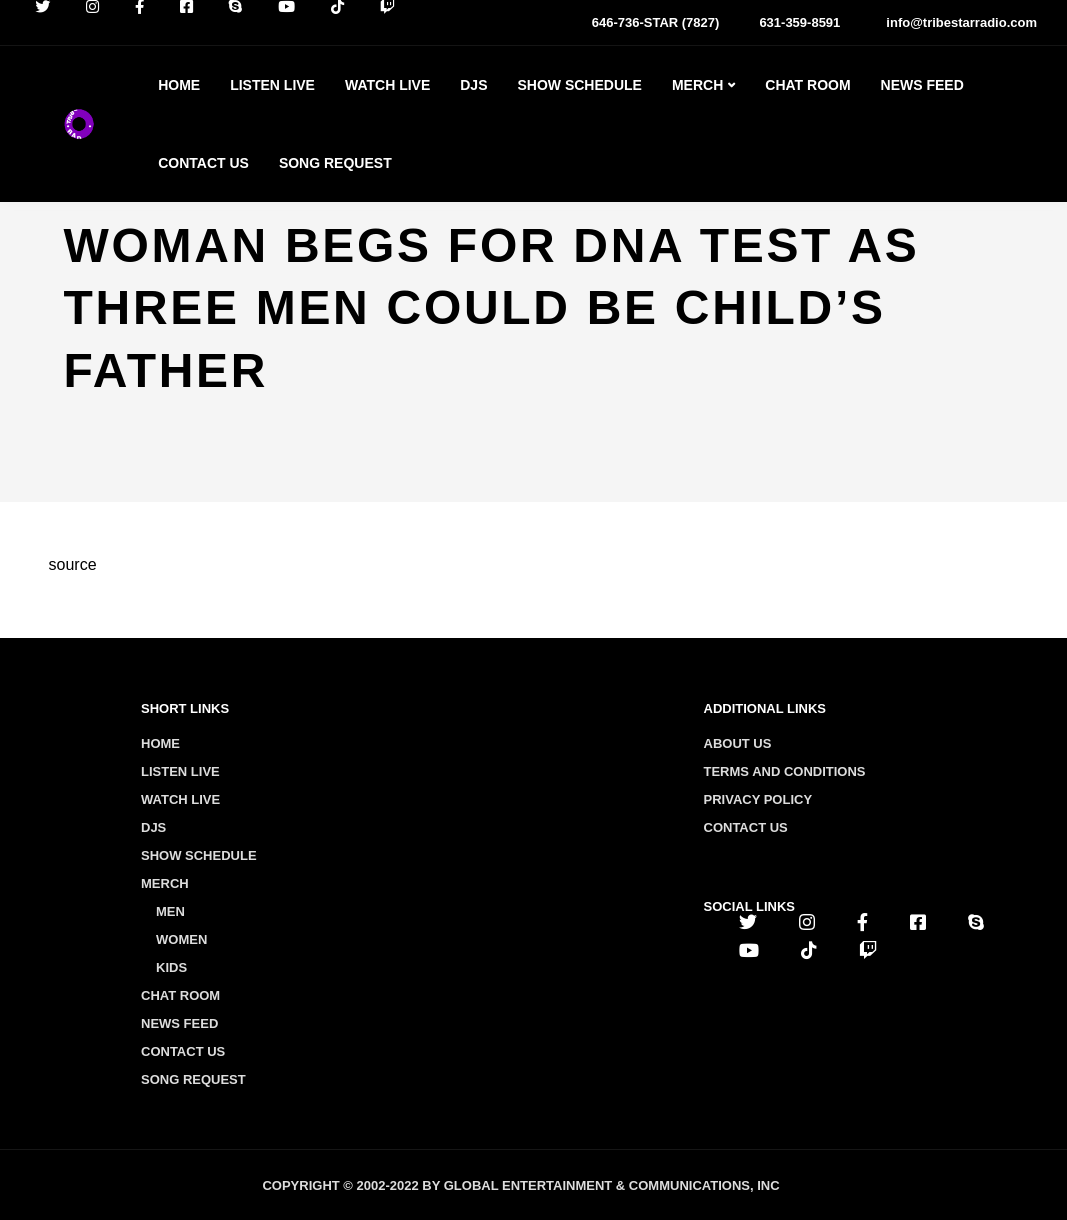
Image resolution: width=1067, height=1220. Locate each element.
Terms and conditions (785, 771)
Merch (697, 85)
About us (738, 743)
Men (170, 911)
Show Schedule (579, 85)
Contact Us (203, 163)
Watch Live (387, 85)
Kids (171, 967)
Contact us (746, 827)
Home (179, 85)
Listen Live (272, 85)
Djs (473, 85)
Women (181, 939)
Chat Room (807, 85)
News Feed (922, 85)
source (73, 564)
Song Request (335, 163)
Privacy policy (758, 799)
